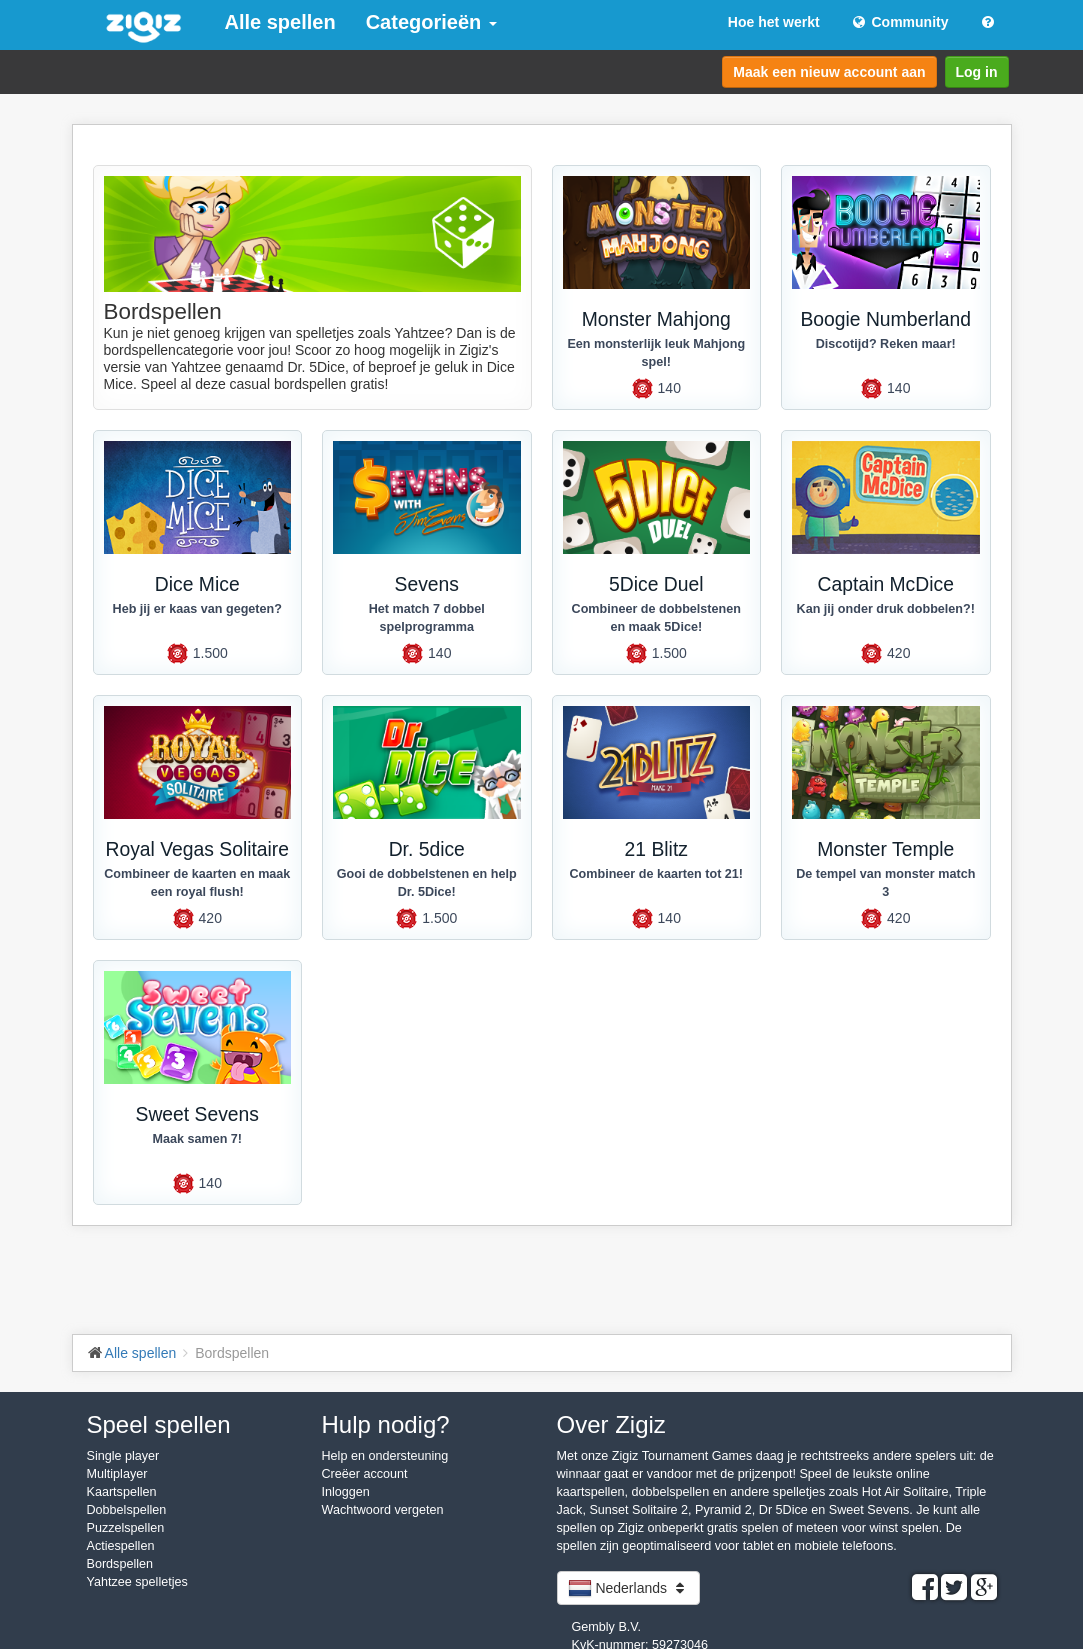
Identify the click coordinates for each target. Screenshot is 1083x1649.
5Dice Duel (656, 584)
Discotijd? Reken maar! (886, 344)
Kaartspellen (122, 1492)
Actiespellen (121, 1546)
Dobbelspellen (127, 1510)
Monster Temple (885, 849)
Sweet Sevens (197, 1114)
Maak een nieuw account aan (829, 72)
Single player (123, 1456)
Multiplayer (117, 1474)
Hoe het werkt (774, 22)
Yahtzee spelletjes (137, 1582)
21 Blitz (656, 849)
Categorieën (431, 22)
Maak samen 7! (197, 1139)
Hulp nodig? (386, 1424)
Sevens (427, 584)
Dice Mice (197, 584)
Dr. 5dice (427, 849)
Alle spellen (280, 22)
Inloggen (346, 1492)
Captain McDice (886, 584)
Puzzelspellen (126, 1528)
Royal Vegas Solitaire (197, 849)
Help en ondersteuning (385, 1456)
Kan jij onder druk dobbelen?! (886, 609)
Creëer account (365, 1474)
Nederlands (628, 1588)
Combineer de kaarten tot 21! (656, 874)
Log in (977, 72)
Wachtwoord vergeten (383, 1510)
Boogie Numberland (885, 319)
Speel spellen (159, 1424)
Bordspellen (120, 1564)
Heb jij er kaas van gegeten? (197, 609)
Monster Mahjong (656, 319)
